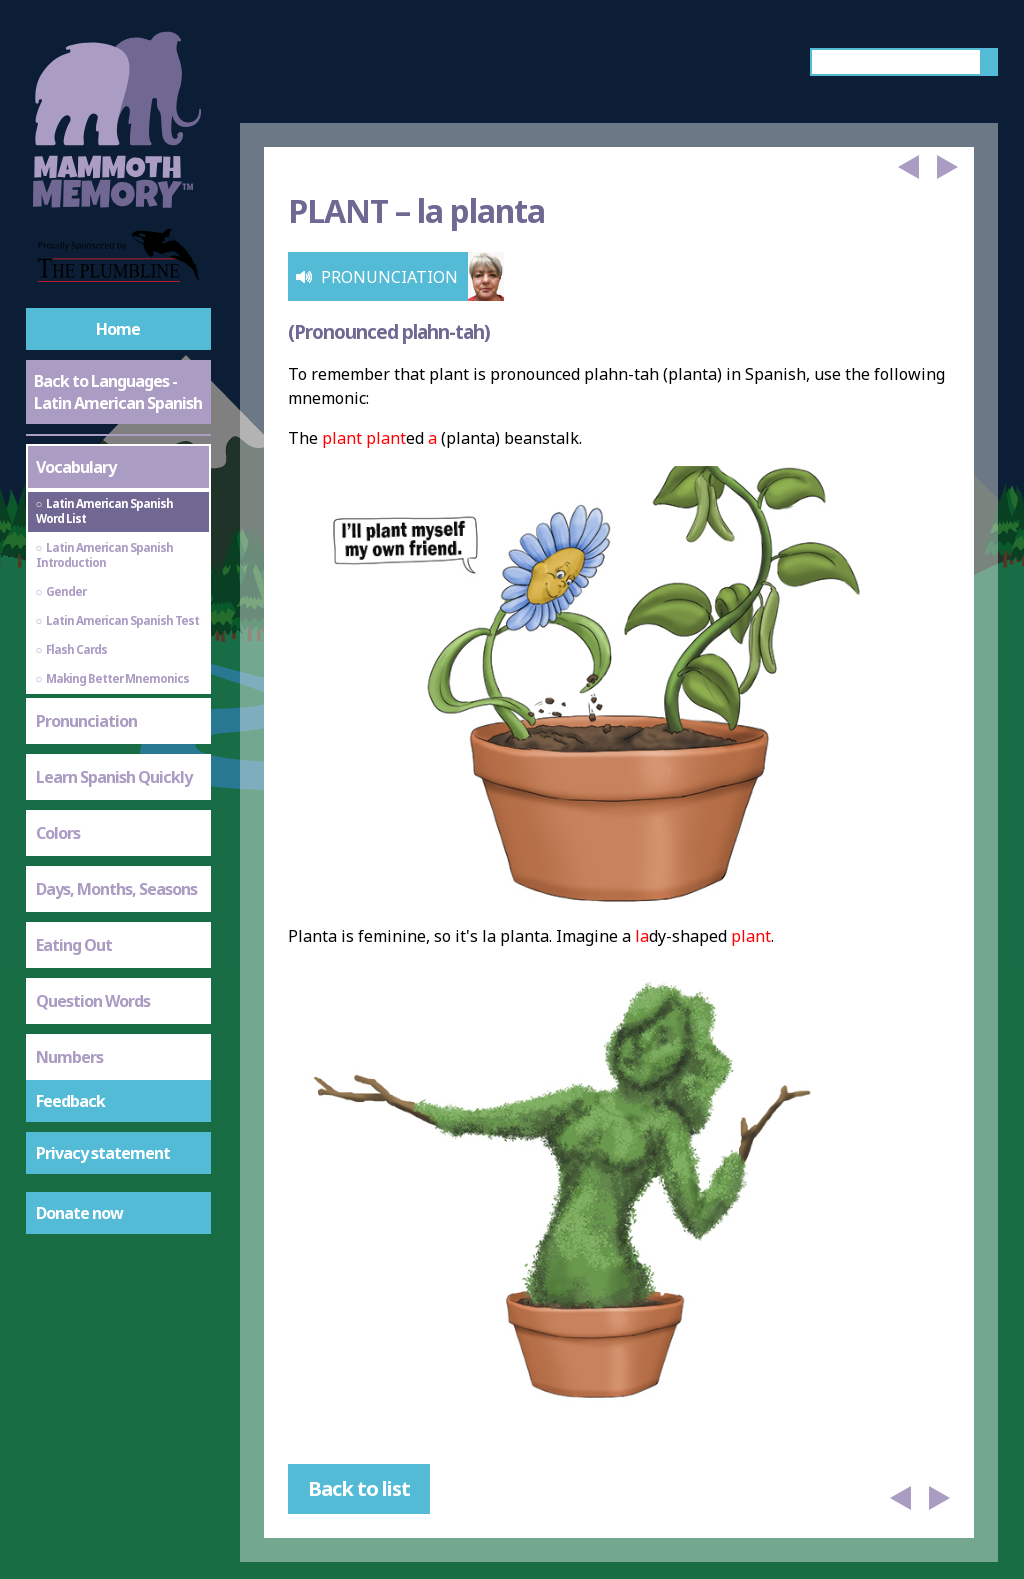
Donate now (79, 1213)
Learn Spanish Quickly (114, 777)
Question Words (93, 1001)
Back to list (359, 1488)
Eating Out (74, 945)
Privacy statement (103, 1153)
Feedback (70, 1101)
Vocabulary (76, 467)
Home (118, 329)
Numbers (69, 1057)
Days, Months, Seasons (116, 889)
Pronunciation (86, 721)
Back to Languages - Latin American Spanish (118, 392)
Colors (58, 833)
